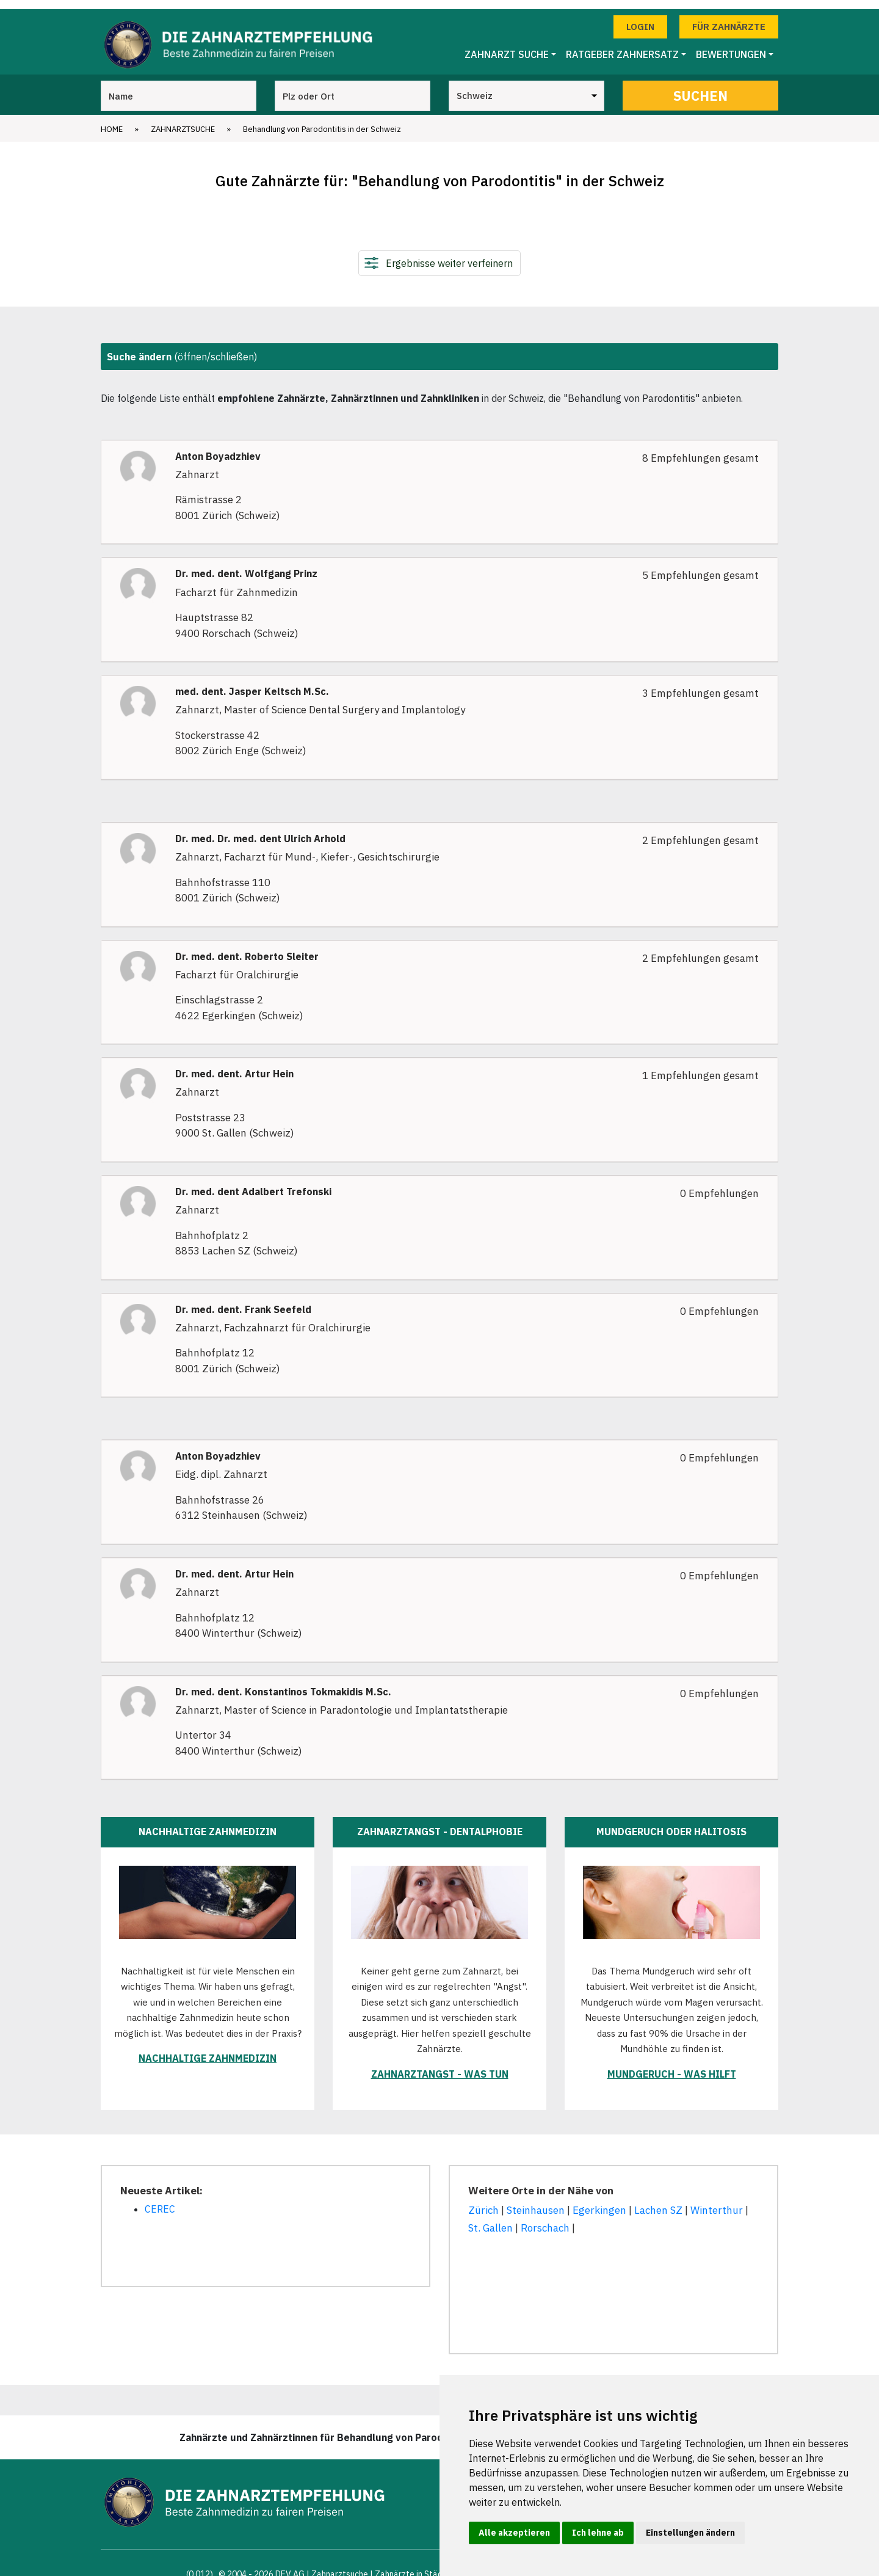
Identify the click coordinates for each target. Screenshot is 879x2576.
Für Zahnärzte (728, 17)
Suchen (700, 86)
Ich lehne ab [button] (598, 2532)
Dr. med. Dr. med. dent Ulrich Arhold (260, 829)
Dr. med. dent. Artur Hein (234, 1065)
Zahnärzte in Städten (415, 2565)
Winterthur (716, 2201)
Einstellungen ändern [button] (690, 2532)
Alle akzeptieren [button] (514, 2532)
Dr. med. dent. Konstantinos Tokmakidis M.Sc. (283, 1683)
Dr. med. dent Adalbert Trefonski (253, 1182)
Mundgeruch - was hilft (671, 2065)
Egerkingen (599, 2201)
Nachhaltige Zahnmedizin (208, 2049)
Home (112, 120)
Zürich (483, 2201)
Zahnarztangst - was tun (439, 2065)
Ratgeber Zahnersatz (622, 46)
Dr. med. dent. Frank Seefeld (243, 1300)
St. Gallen (490, 2219)
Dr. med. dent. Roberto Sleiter (247, 947)
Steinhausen (536, 2201)
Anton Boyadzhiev (218, 447)
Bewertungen (731, 46)
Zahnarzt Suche (507, 46)
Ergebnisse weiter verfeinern (449, 254)
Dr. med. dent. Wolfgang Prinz (246, 565)
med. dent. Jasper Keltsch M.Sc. (252, 683)
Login (640, 17)
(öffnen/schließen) (182, 347)
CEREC (160, 2200)
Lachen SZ (658, 2201)
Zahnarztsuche (183, 120)
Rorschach (545, 2219)
